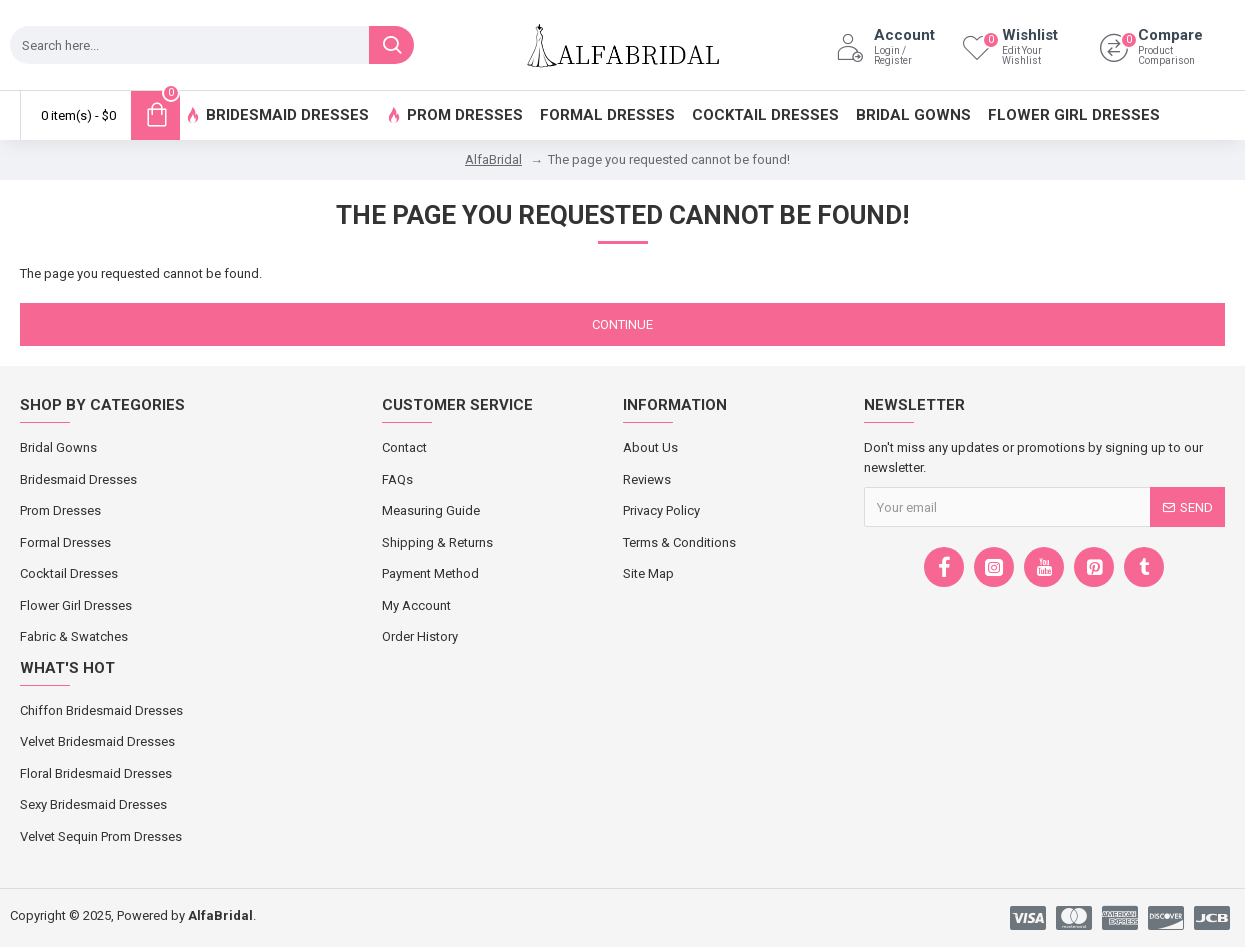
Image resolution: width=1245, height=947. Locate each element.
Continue (622, 324)
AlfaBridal (493, 159)
